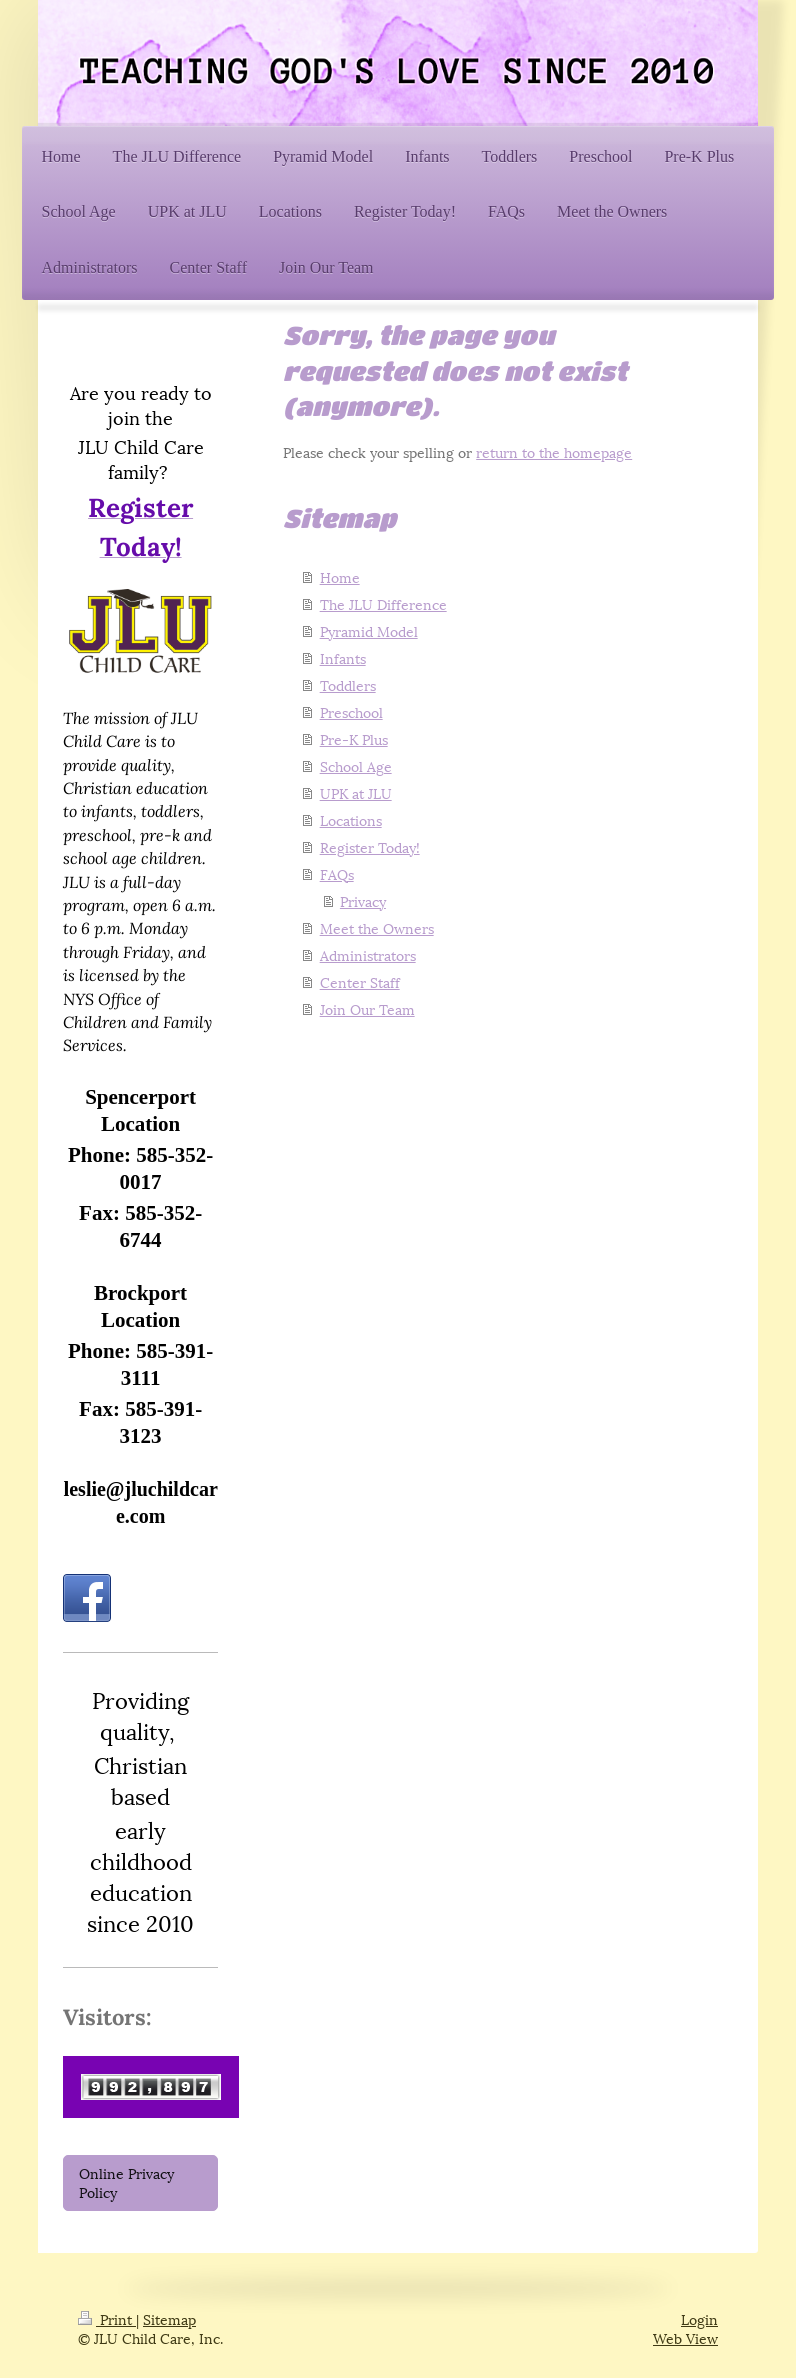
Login (699, 2318)
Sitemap (169, 2318)
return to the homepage (554, 451)
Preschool (351, 711)
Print (107, 2318)
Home (340, 576)
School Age (356, 765)
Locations (351, 819)
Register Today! (370, 846)
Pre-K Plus (354, 738)
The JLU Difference (383, 603)
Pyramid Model (369, 630)
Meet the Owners (377, 927)
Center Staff (360, 981)
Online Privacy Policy (126, 2182)
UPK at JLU (356, 792)
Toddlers (348, 684)
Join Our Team (367, 1008)
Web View (685, 2337)
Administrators (368, 954)
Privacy (363, 900)
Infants (343, 657)
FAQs (337, 873)
